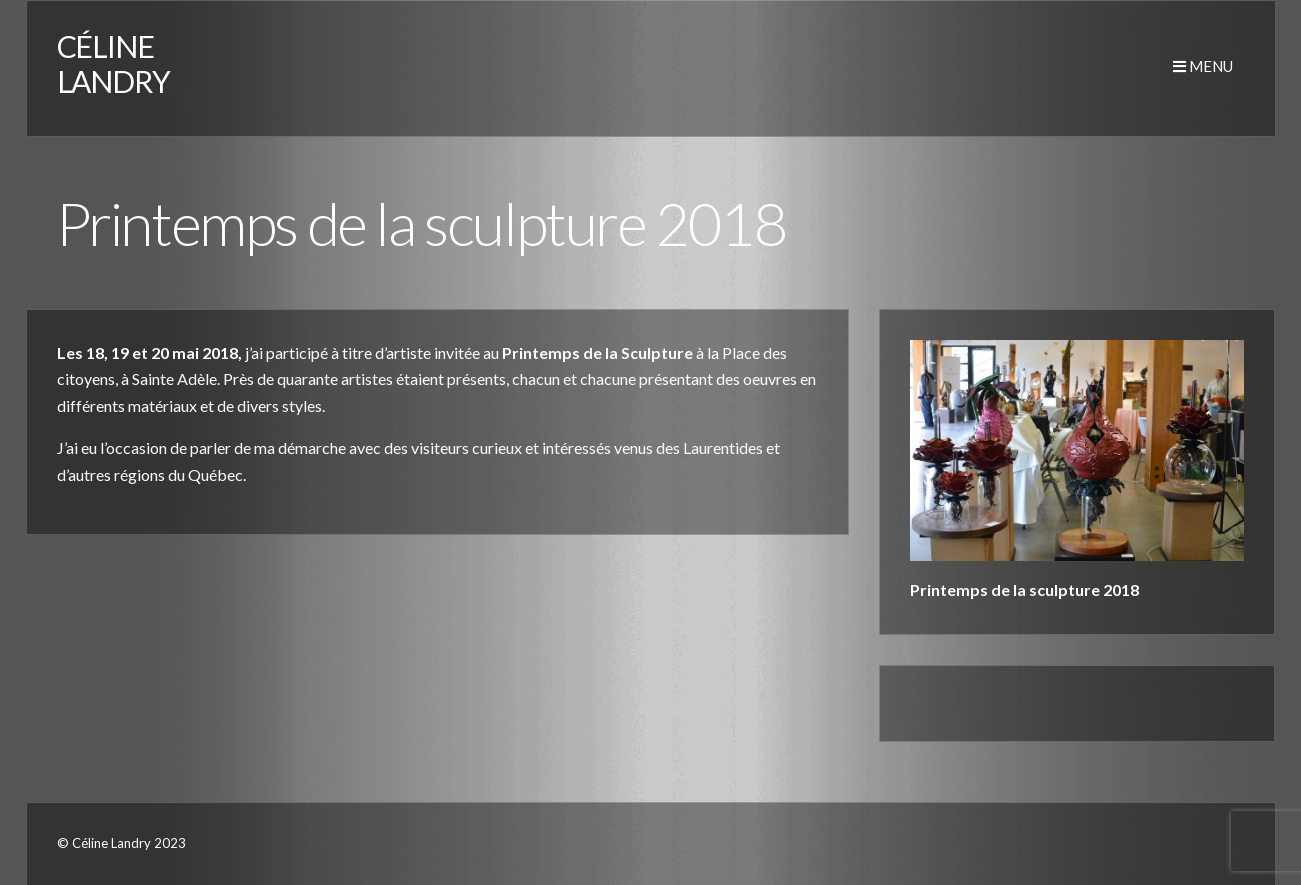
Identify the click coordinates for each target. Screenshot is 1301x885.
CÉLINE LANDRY (113, 63)
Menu (1203, 66)
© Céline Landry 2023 (121, 843)
